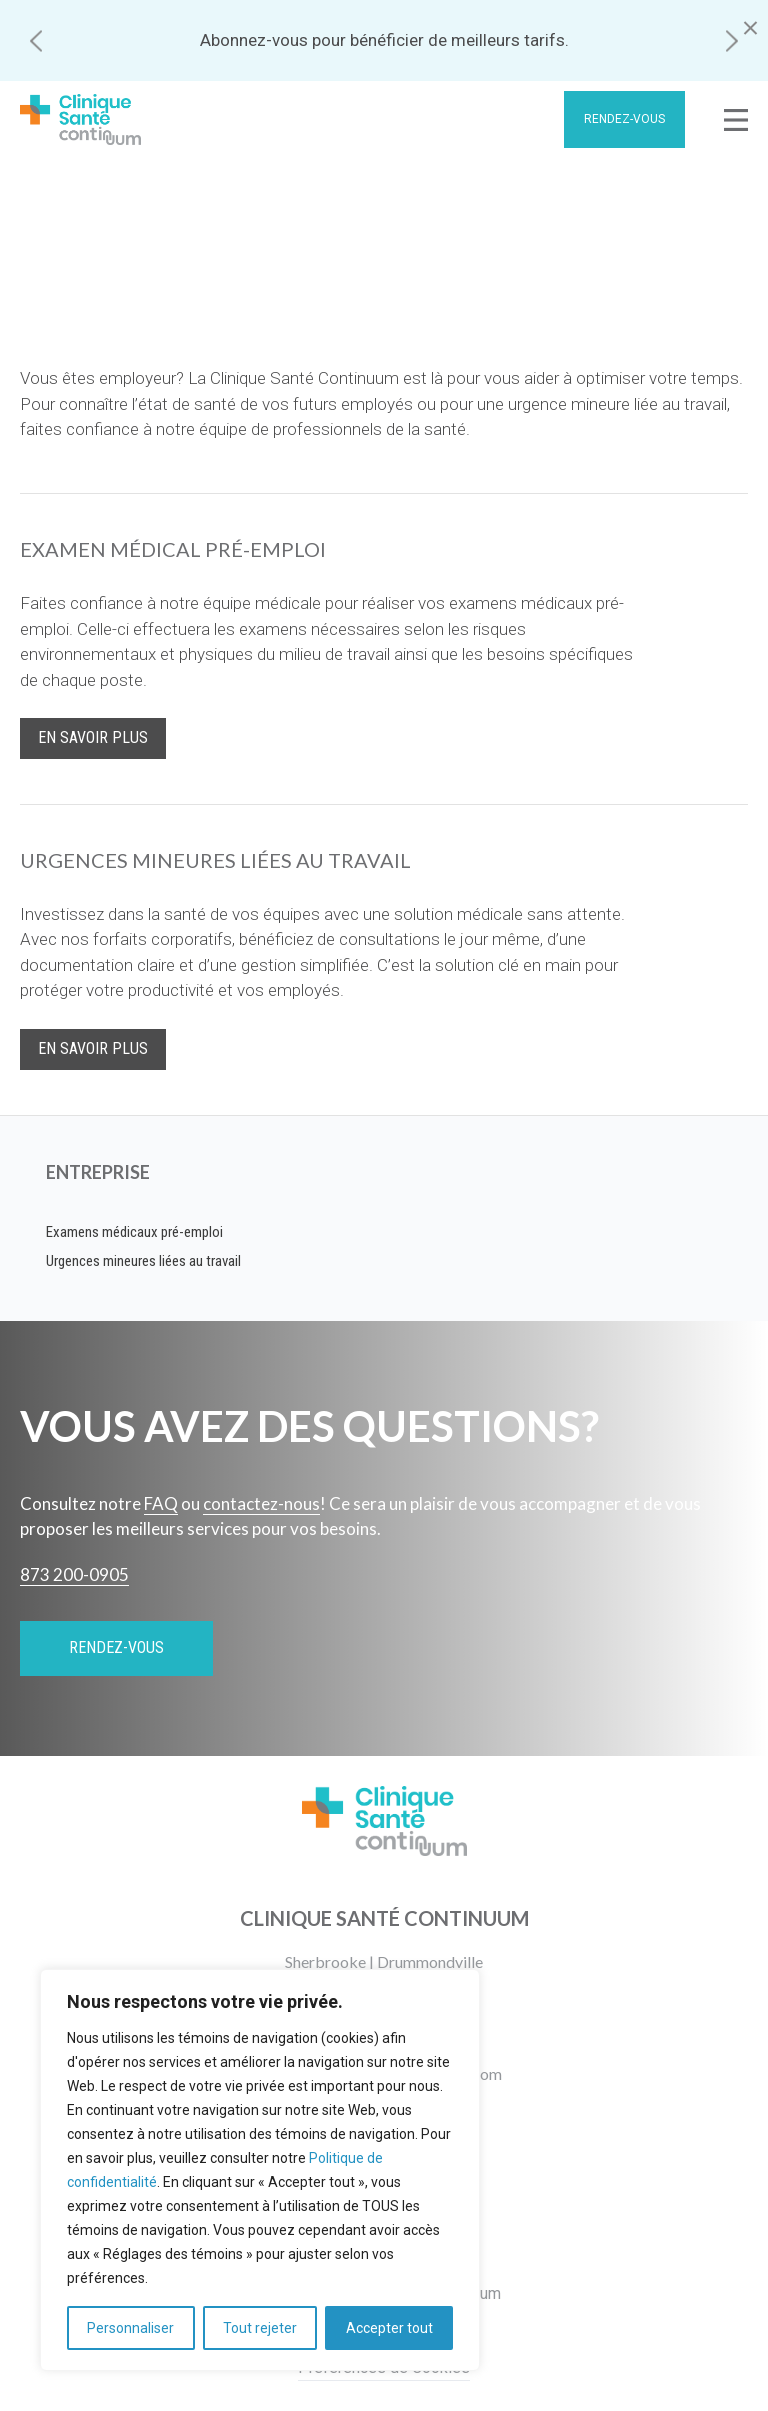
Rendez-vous (624, 119)
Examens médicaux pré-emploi (134, 1232)
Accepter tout (389, 2328)
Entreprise (98, 1172)
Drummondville (430, 1961)
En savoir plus (93, 737)
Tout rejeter (260, 2328)
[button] (36, 40)
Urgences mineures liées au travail (143, 1261)
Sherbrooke (325, 1961)
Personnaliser (130, 2328)
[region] (260, 2170)
